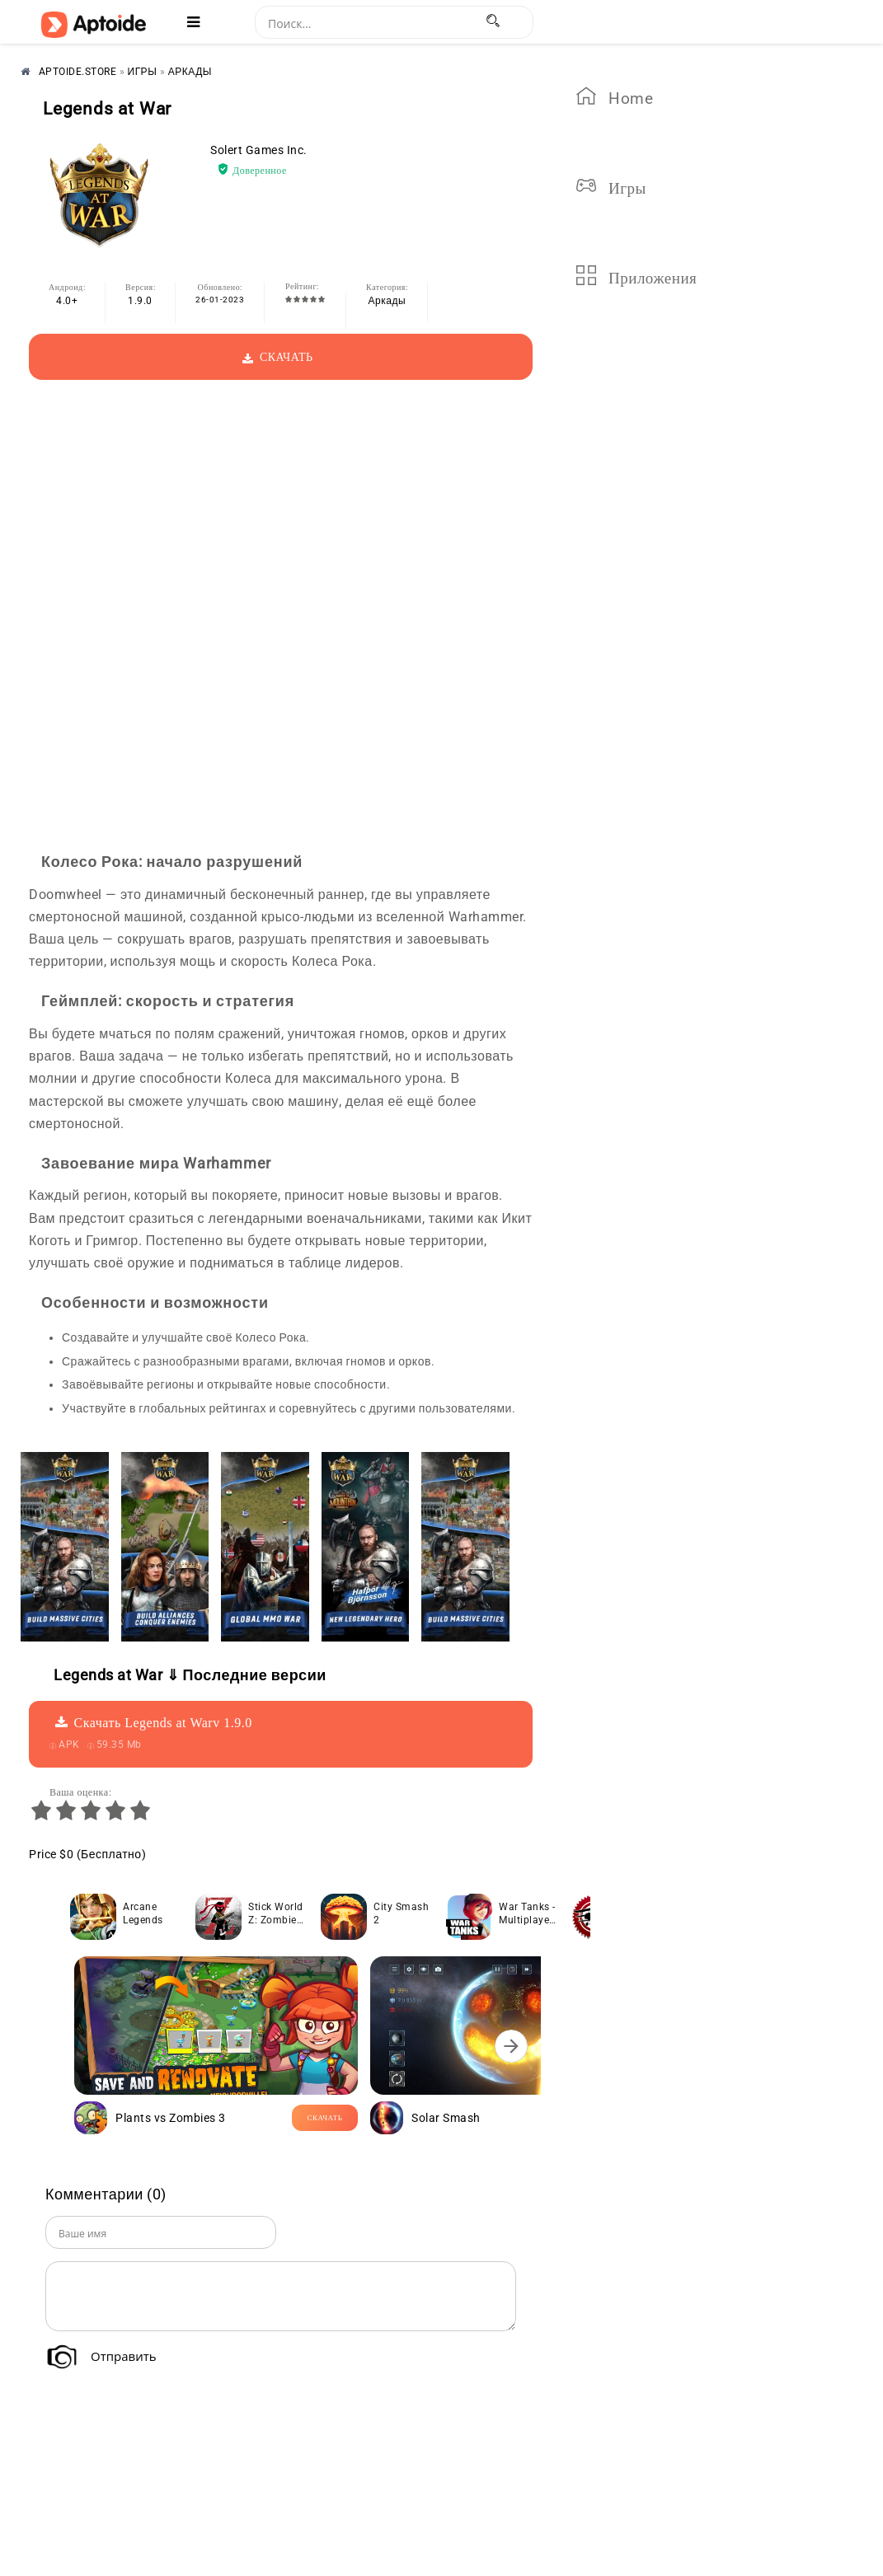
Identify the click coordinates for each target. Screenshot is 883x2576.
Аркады (387, 301)
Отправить (124, 2356)
